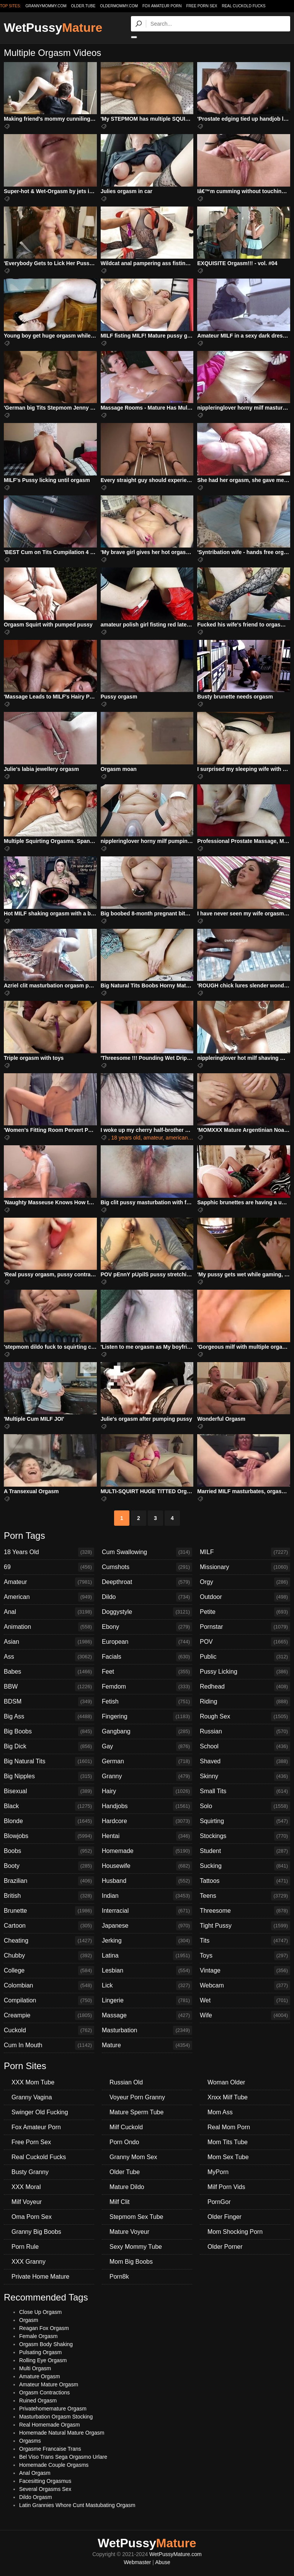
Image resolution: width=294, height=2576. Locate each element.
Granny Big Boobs (36, 2231)
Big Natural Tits (49, 1761)
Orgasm (28, 2320)
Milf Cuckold (126, 2127)
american (177, 1138)
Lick (147, 1985)
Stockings (245, 1836)
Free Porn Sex (201, 6)
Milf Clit (119, 2202)
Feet (147, 1671)
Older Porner (225, 2246)
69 (49, 1567)
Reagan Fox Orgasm (44, 2328)
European (147, 1641)
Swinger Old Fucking (39, 2112)
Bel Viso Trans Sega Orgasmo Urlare (63, 2457)
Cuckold (49, 2030)
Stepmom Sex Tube (136, 2217)
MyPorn (218, 2172)
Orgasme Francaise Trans (50, 2449)
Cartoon (49, 1925)
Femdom (147, 1686)
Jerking (147, 1940)
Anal (49, 1612)
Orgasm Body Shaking (46, 2344)
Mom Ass (220, 2112)
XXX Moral (26, 2187)
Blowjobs (49, 1836)
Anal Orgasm (35, 2473)
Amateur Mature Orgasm (48, 2384)
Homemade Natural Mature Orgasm (62, 2433)
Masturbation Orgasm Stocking (56, 2417)
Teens (245, 1895)
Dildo (147, 1597)
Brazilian (49, 1881)
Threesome (245, 1910)
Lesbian (147, 1970)
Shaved (245, 1761)
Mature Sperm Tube (136, 2112)
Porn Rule (25, 2246)
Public (245, 1656)
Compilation (49, 2000)
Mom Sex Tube (228, 2157)
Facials (147, 1656)
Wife (245, 2015)
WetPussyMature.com (175, 2554)
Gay (147, 1746)
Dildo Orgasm (35, 2497)
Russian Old (126, 2082)
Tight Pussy (245, 1925)
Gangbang (147, 1731)
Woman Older (226, 2082)
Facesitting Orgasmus (45, 2481)
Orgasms (30, 2441)
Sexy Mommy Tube (135, 2246)
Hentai (147, 1836)
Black (49, 1806)
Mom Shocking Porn (235, 2231)
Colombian (49, 1985)
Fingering (147, 1716)
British (49, 1895)
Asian (49, 1641)
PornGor (218, 2202)
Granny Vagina (31, 2097)
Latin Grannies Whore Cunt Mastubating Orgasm (77, 2505)
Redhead (245, 1686)
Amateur (49, 1582)
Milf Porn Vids (226, 2187)
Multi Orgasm (35, 2368)
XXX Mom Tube (32, 2082)
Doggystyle (147, 1612)
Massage (147, 2015)
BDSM (49, 1701)
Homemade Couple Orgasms (53, 2465)
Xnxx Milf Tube (227, 2097)
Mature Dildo (126, 2187)
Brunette (49, 1910)
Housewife (147, 1866)
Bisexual (49, 1791)
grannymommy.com (46, 6)
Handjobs (147, 1806)
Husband (147, 1881)
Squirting (245, 1821)
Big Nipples (49, 1776)
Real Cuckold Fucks (243, 6)
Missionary (245, 1567)
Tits (245, 1940)
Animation (49, 1627)
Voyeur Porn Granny (137, 2097)
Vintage (245, 1970)
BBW (49, 1686)
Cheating (49, 1940)
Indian (147, 1895)
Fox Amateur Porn (162, 6)
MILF (245, 1552)
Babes (49, 1671)
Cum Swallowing (147, 1552)
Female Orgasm (38, 2336)
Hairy (147, 1791)
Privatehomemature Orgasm (53, 2408)
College (49, 1970)
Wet (245, 2000)
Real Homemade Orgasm (49, 2425)
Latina (147, 1955)
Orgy (245, 1582)
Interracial (147, 1910)
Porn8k (119, 2276)
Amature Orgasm (39, 2376)
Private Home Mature (40, 2276)
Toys (245, 1955)
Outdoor (245, 1597)
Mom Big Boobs (131, 2261)
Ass (49, 1656)
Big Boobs (49, 1731)
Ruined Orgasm (38, 2400)
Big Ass (49, 1716)
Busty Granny (30, 2172)
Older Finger (224, 2217)
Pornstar (245, 1627)
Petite (245, 1612)
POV (245, 1641)
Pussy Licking (245, 1671)
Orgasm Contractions (44, 2392)
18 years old (125, 1138)
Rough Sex (245, 1716)
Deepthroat (147, 1582)
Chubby (49, 1955)
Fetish (147, 1701)
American (49, 1597)
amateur (153, 1138)
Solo (245, 1806)
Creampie (49, 2015)
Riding (245, 1701)
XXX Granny (28, 2261)
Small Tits (245, 1791)
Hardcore (147, 1821)
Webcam (245, 1985)
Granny (147, 1776)
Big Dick (49, 1746)
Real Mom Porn (228, 2127)
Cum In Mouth (49, 2045)
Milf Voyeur (26, 2202)
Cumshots (147, 1567)
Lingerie (147, 2000)
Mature (147, 2045)
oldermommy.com (119, 6)
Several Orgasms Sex (45, 2489)
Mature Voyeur (129, 2231)
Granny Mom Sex (133, 2157)
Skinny (245, 1776)
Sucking (245, 1866)
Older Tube (124, 2172)
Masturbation (147, 2030)
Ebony (147, 1627)
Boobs (49, 1851)
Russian (245, 1731)
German (147, 1761)
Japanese (147, 1925)
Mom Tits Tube (227, 2142)
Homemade (147, 1851)
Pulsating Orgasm (40, 2352)
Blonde (49, 1821)
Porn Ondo (124, 2142)
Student (245, 1851)
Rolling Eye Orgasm (43, 2360)
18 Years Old (49, 1552)
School (245, 1746)
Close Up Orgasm (40, 2312)
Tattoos (245, 1881)
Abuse (162, 2562)
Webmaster (137, 2562)
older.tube (83, 6)
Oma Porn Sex (31, 2217)
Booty (49, 1866)
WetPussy (53, 27)
